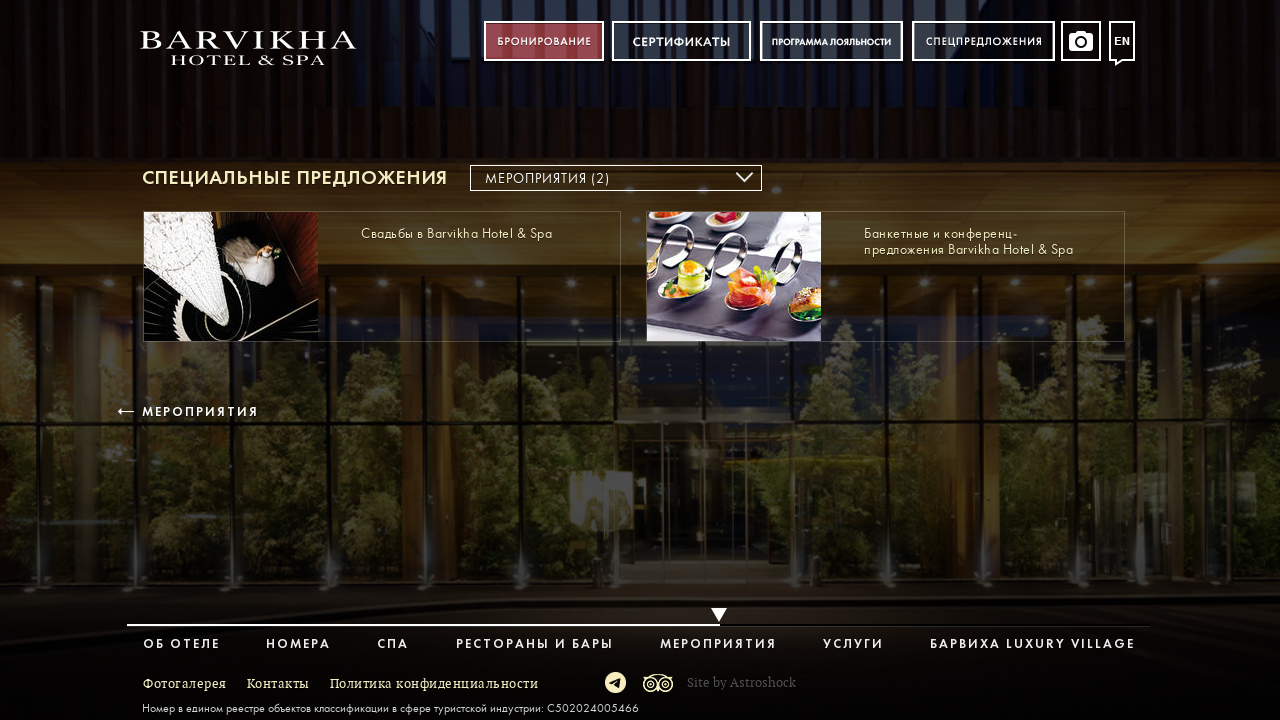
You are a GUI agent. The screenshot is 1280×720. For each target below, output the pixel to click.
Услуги (853, 644)
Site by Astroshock (741, 683)
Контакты (278, 684)
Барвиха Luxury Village (1032, 644)
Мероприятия (198, 412)
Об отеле (181, 644)
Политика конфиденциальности (434, 684)
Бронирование (544, 41)
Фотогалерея (185, 684)
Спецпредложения (983, 41)
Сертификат (681, 41)
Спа (393, 644)
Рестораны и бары (535, 644)
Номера (298, 644)
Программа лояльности (831, 41)
